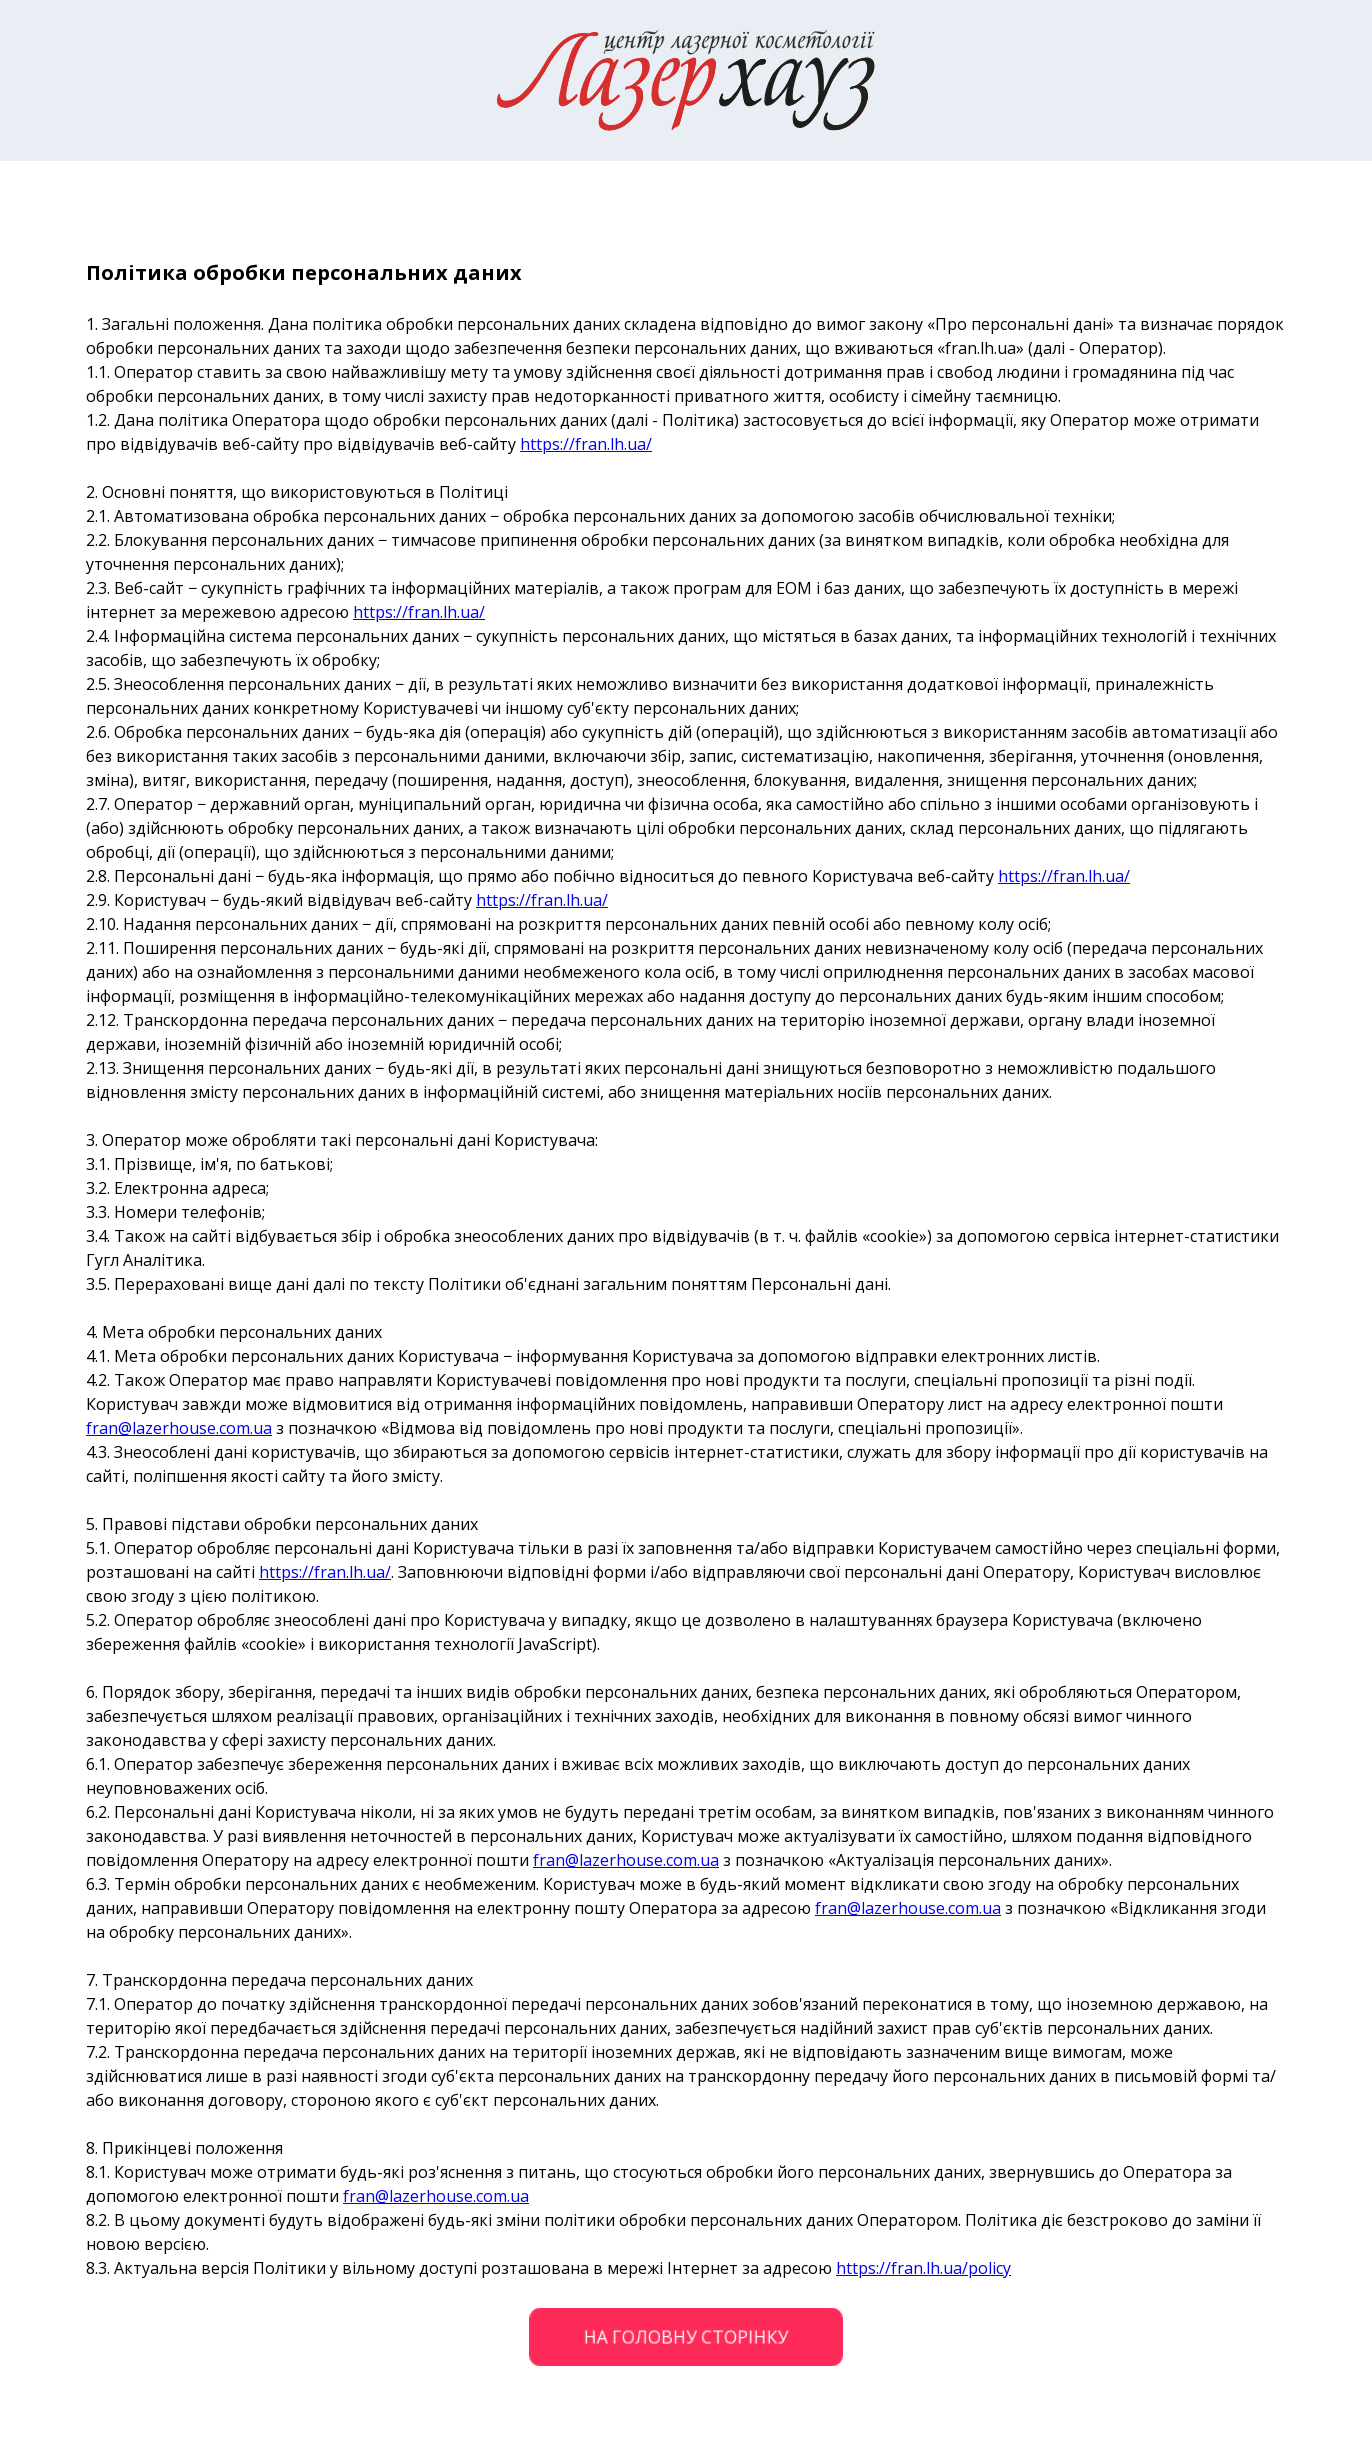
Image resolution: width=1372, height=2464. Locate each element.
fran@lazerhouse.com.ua (179, 1428)
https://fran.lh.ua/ (586, 444)
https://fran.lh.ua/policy (923, 2268)
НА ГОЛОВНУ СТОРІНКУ (686, 2336)
